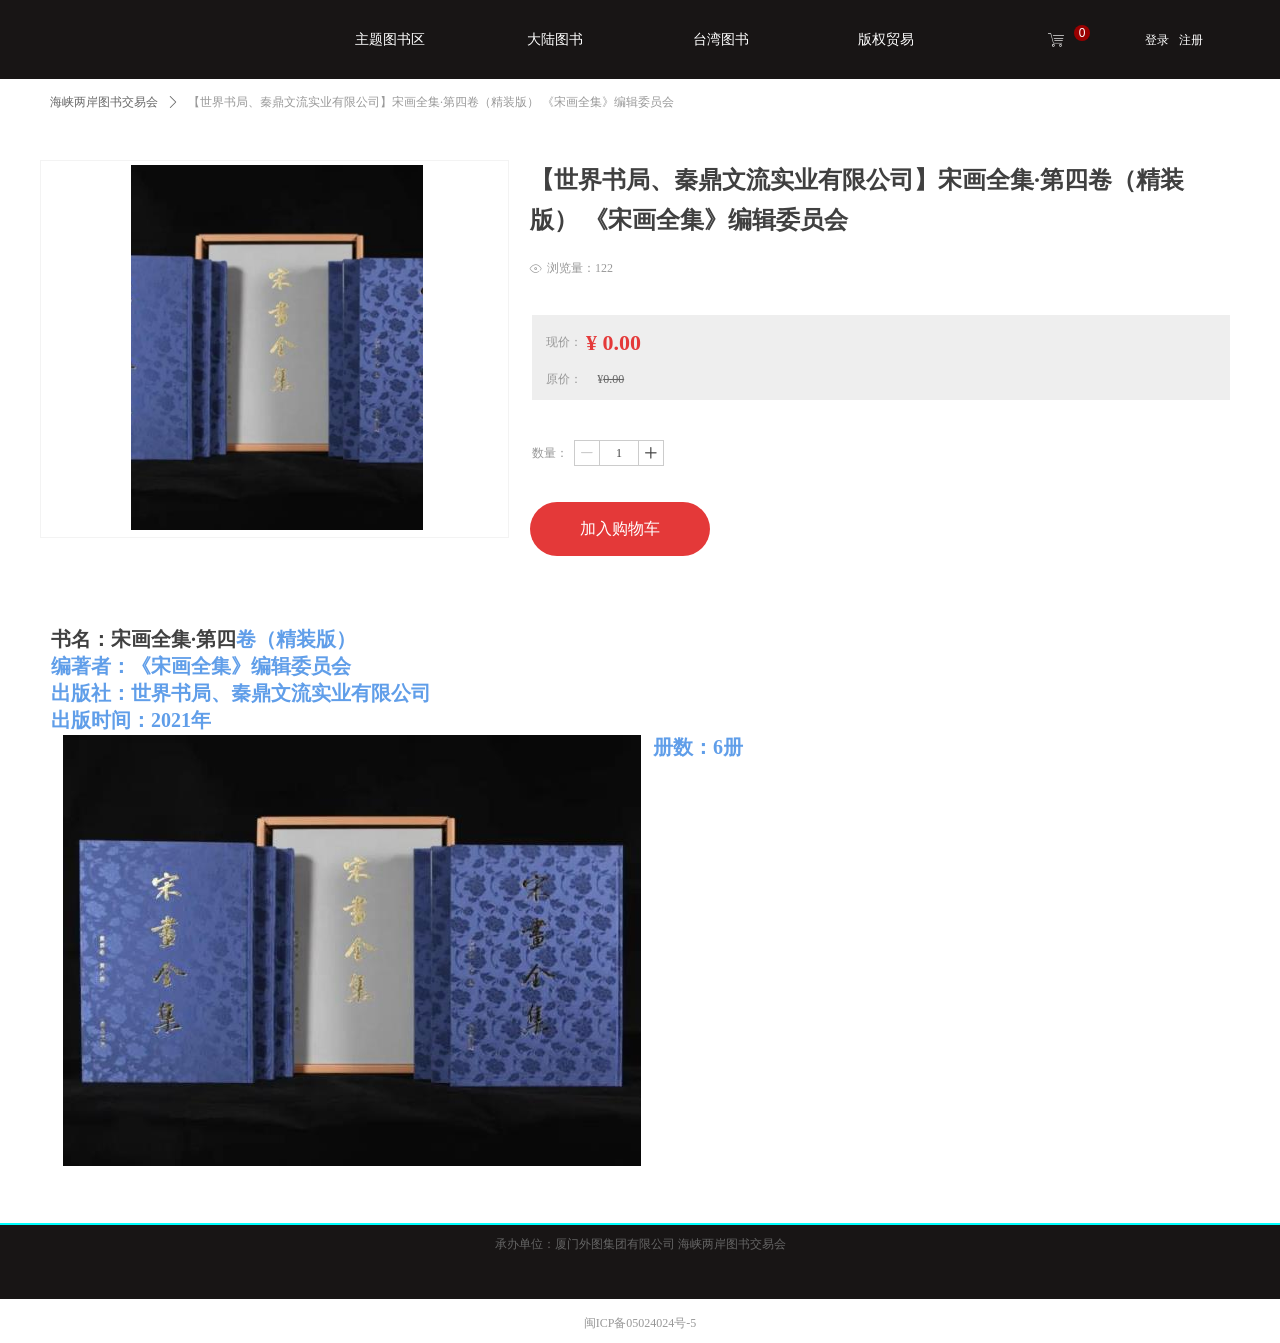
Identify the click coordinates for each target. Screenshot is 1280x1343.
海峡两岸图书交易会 (104, 102)
